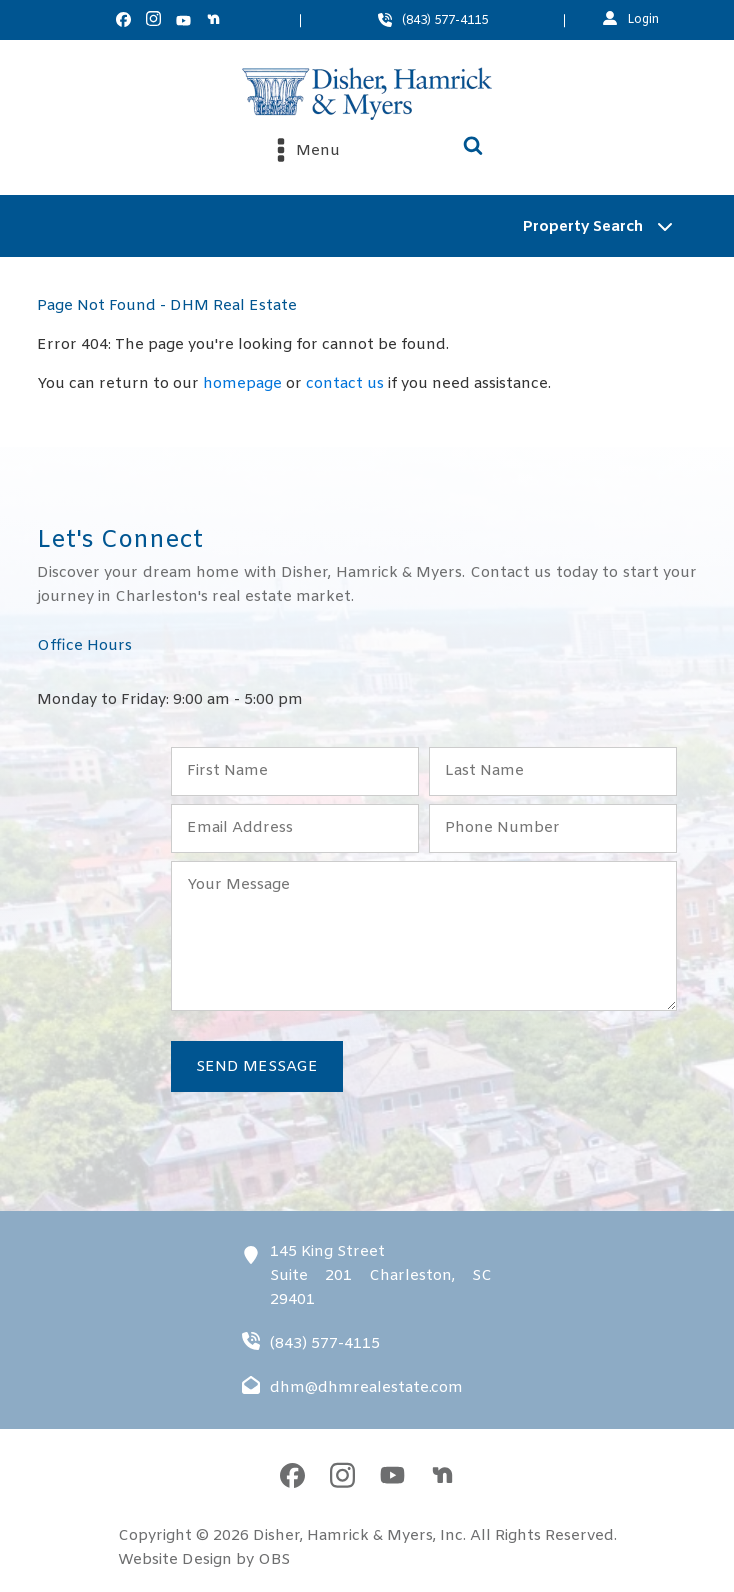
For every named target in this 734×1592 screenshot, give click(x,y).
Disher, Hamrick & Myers (343, 1536)
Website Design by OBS (204, 1560)
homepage (242, 384)
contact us (345, 384)
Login (643, 20)
